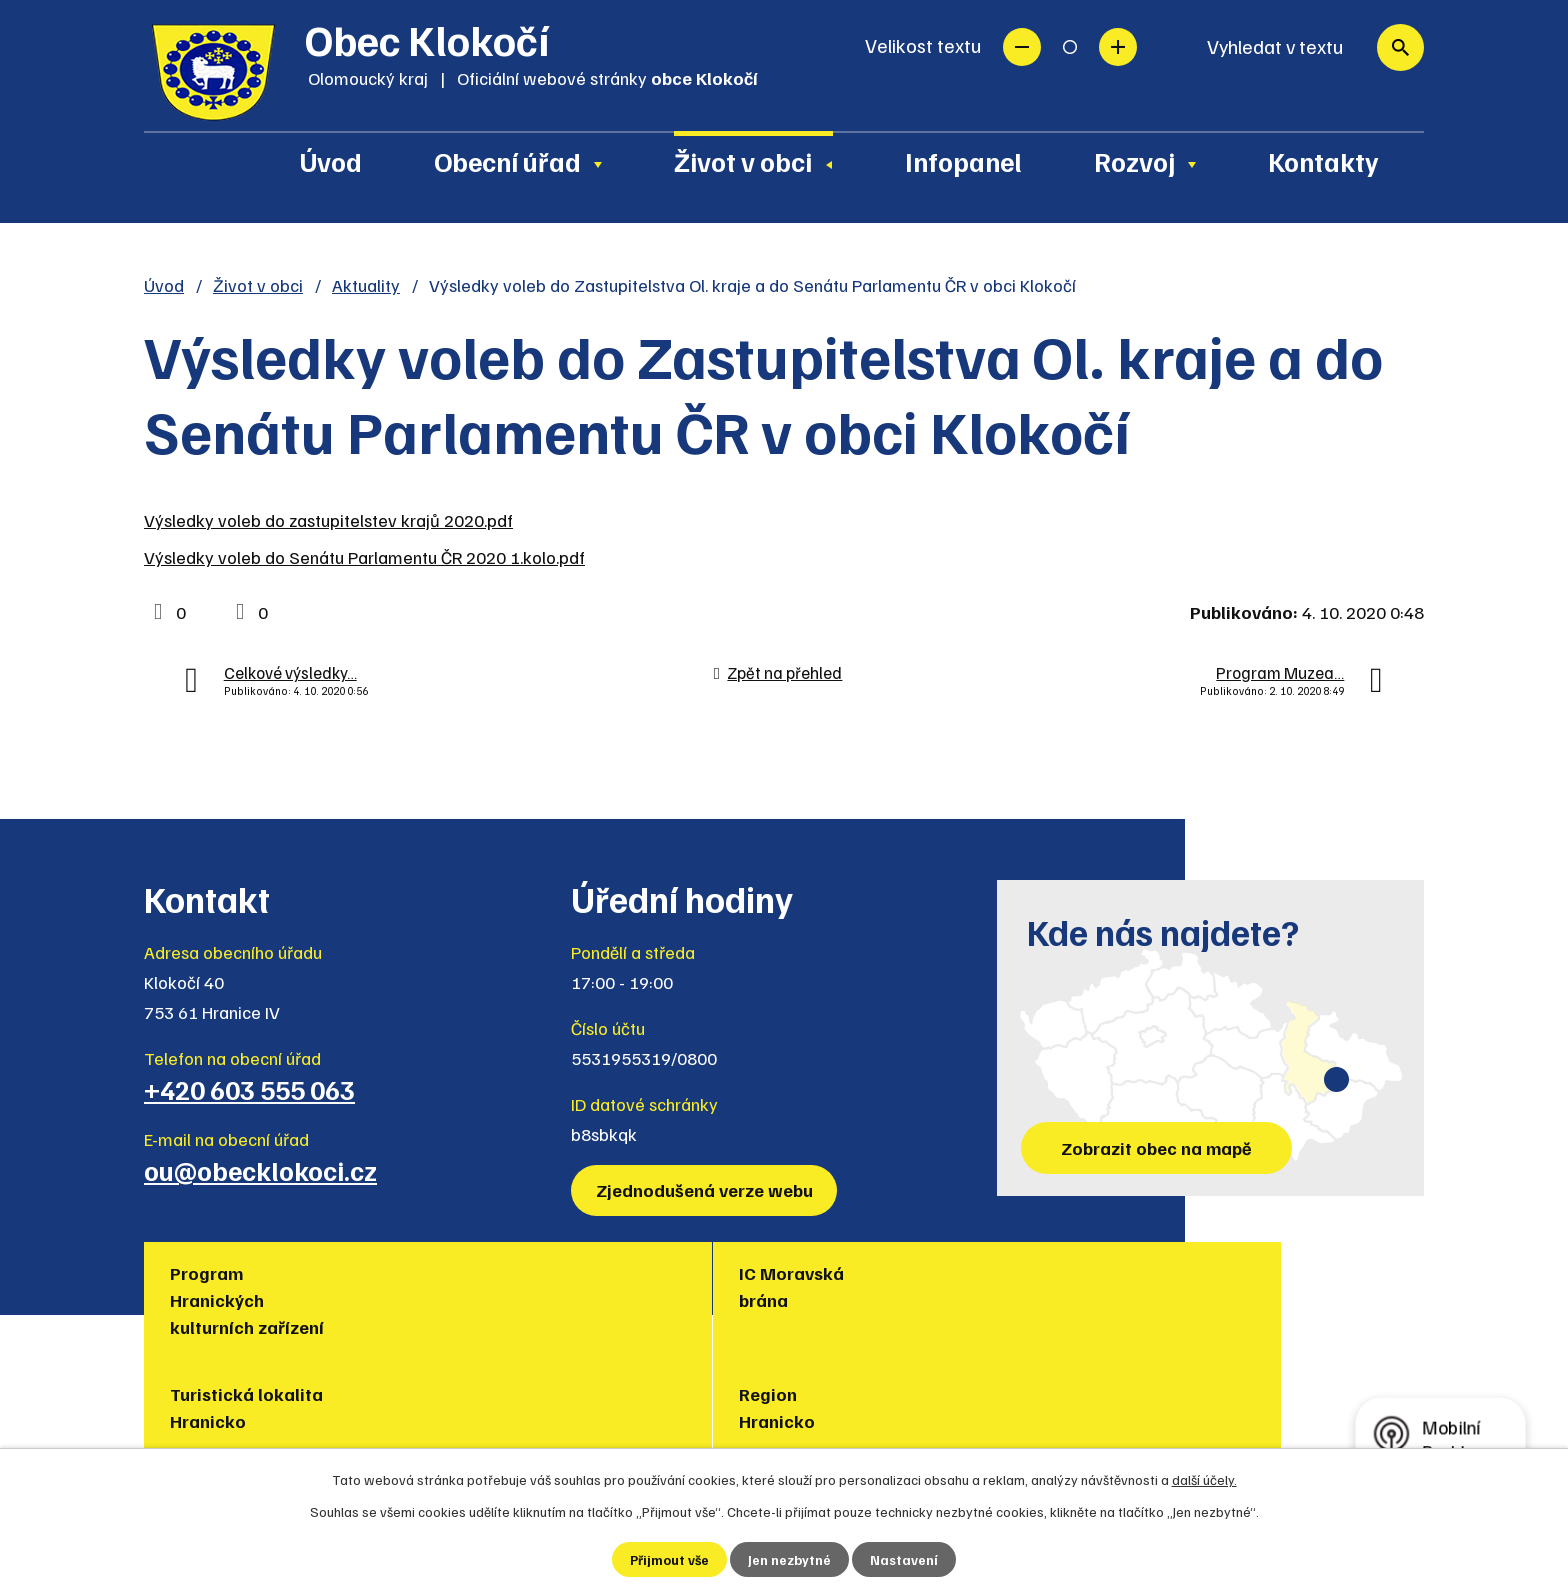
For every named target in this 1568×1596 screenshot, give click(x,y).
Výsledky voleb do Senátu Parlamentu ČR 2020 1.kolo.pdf (364, 557)
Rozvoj (1134, 161)
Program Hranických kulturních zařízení (251, 1300)
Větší (1118, 47)
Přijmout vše (669, 1559)
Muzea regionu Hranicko (1090, 1286)
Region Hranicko (853, 1286)
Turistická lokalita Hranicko (677, 1286)
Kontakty (1323, 161)
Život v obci (743, 161)
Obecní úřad (507, 161)
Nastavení (905, 1559)
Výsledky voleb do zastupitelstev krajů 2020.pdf (328, 520)
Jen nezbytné (790, 1559)
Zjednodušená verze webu (706, 1190)
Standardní (1070, 47)
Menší (1022, 47)
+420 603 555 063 (249, 1089)
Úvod (331, 161)
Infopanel (963, 161)
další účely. (1204, 1478)
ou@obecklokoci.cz (260, 1170)
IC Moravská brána (440, 1286)
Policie (1269, 1273)
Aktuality (366, 285)
